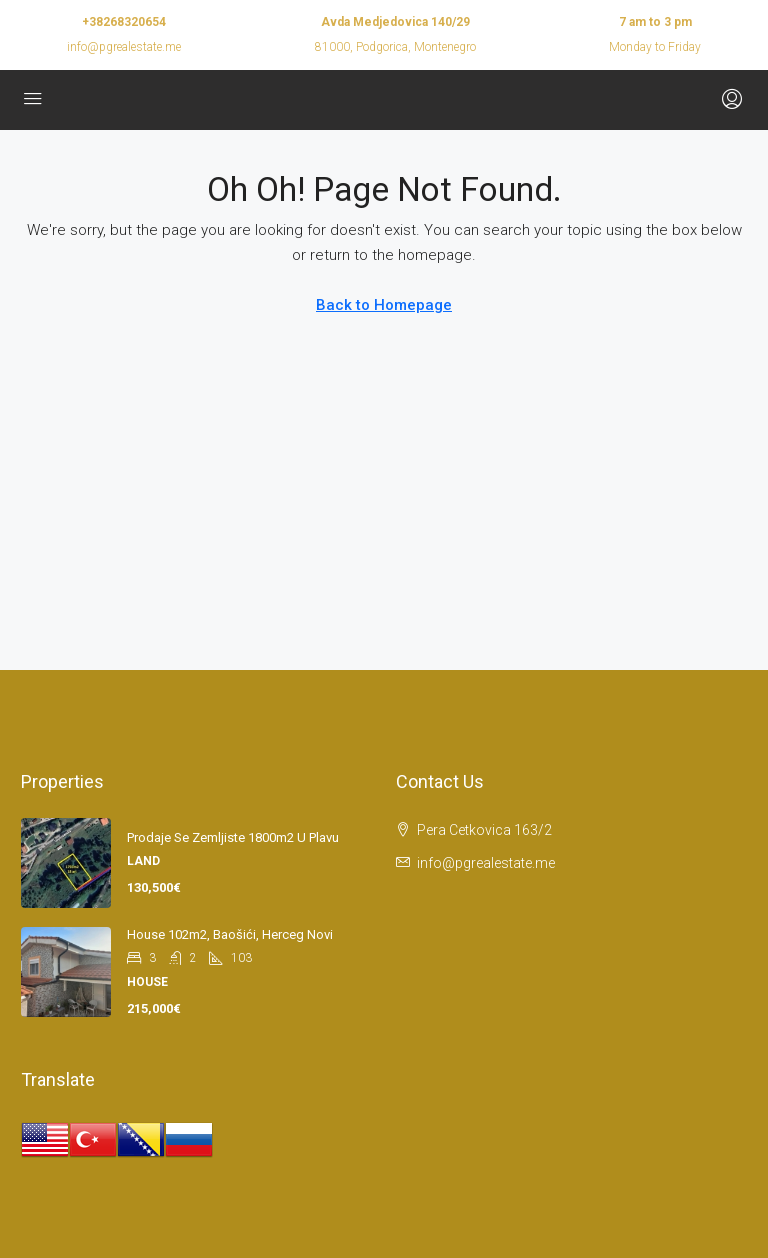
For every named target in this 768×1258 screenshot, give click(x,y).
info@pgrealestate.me (124, 47)
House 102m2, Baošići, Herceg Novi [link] (230, 934)
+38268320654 (124, 22)
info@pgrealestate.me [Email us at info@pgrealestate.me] (486, 863)
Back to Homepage (384, 305)
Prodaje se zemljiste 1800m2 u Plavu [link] (233, 837)
